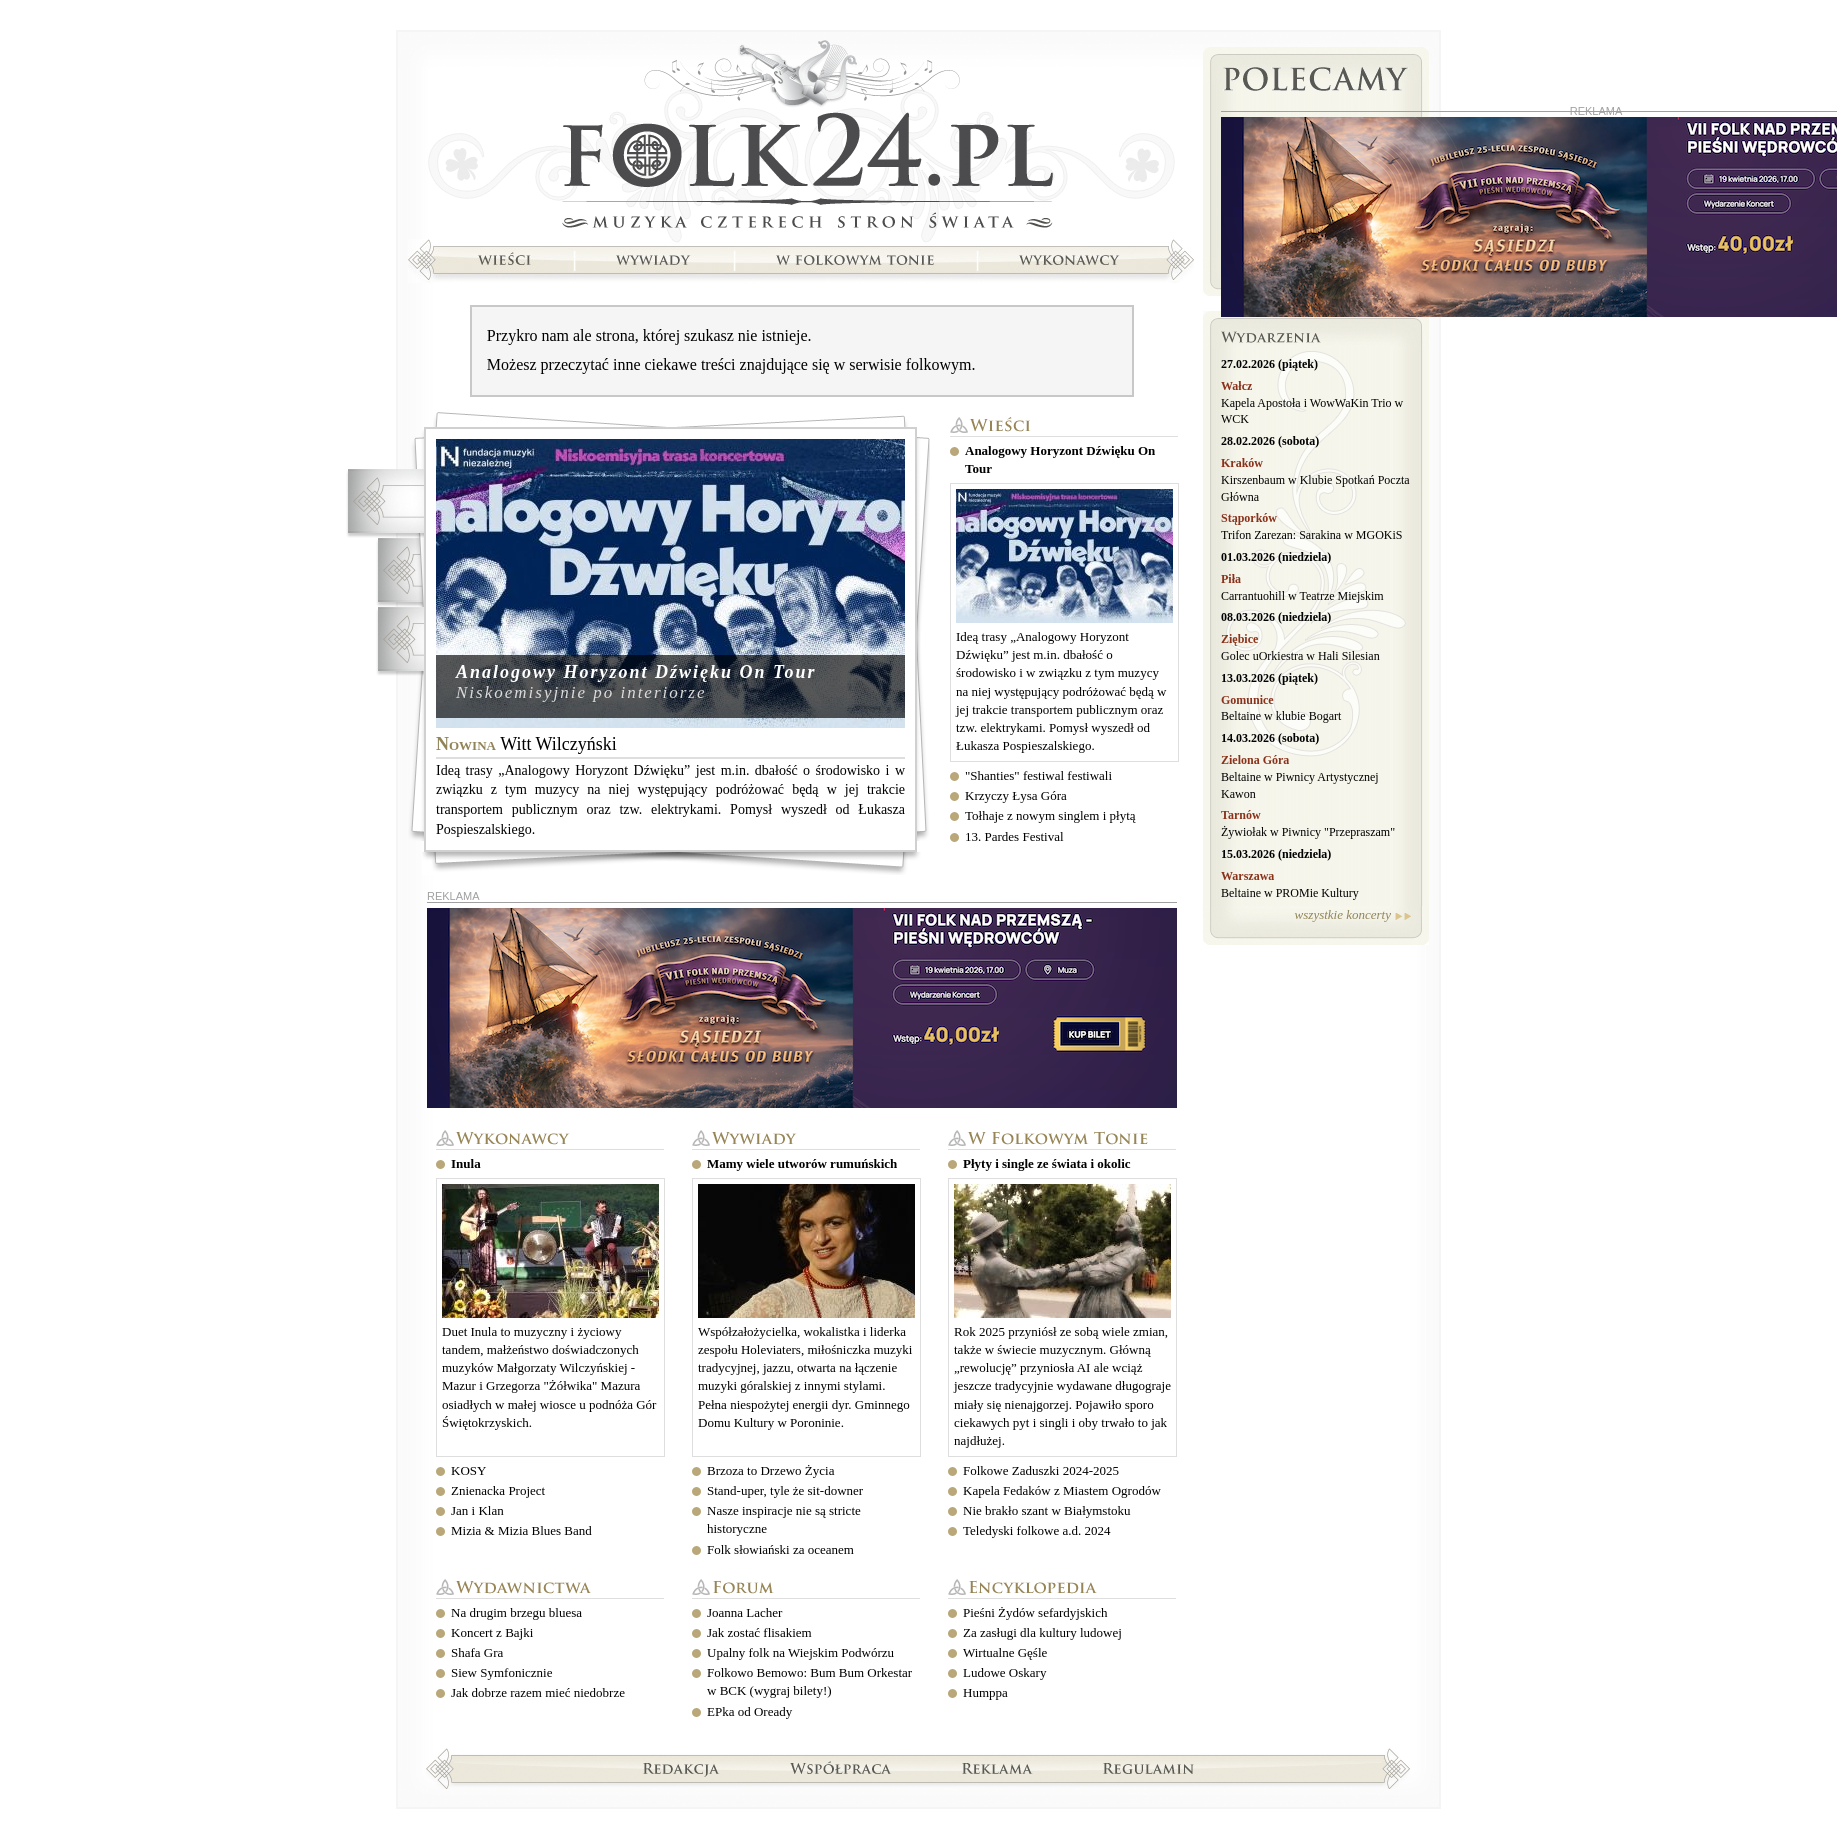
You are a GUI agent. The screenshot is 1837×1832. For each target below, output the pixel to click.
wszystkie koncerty (1343, 914)
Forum (806, 1588)
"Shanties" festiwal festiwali (1038, 775)
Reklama (997, 1768)
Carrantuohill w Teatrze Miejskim (1302, 596)
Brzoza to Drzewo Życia (770, 1470)
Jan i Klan (477, 1510)
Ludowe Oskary (1004, 1672)
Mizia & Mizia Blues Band (521, 1530)
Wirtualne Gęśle (1005, 1652)
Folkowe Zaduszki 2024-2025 (1041, 1470)
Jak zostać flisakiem (759, 1632)
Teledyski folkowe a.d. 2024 (1036, 1530)
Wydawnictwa (550, 1588)
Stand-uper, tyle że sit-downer (785, 1490)
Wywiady (806, 1139)
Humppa (985, 1692)
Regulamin (1148, 1768)
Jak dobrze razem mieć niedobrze (538, 1692)
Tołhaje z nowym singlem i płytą (1050, 815)
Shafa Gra (477, 1652)
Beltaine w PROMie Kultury (1290, 893)
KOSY (468, 1470)
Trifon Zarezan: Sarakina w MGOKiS (1312, 535)
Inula (466, 1163)
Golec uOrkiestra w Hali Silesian (1300, 656)
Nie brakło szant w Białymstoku (1047, 1510)
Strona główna (801, 137)
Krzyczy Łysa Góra (1016, 795)
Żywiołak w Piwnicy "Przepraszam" (1308, 832)
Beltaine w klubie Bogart (1281, 716)
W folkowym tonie (1062, 1139)
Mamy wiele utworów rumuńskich (802, 1163)
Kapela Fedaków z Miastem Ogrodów (1062, 1490)
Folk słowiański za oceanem (780, 1549)
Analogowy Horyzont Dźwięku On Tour (636, 672)
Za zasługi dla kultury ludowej (1042, 1632)
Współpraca (841, 1768)
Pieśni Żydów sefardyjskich (1035, 1612)
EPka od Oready (749, 1711)
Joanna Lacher (744, 1612)
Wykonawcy (550, 1139)
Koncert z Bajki (492, 1632)
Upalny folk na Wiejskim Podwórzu (800, 1652)
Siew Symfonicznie (501, 1672)
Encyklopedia (1062, 1588)
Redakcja (681, 1768)
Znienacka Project (498, 1490)
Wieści (1064, 426)
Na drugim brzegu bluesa (516, 1612)
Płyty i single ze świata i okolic (1047, 1163)
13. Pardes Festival (1014, 836)
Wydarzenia (1316, 340)
